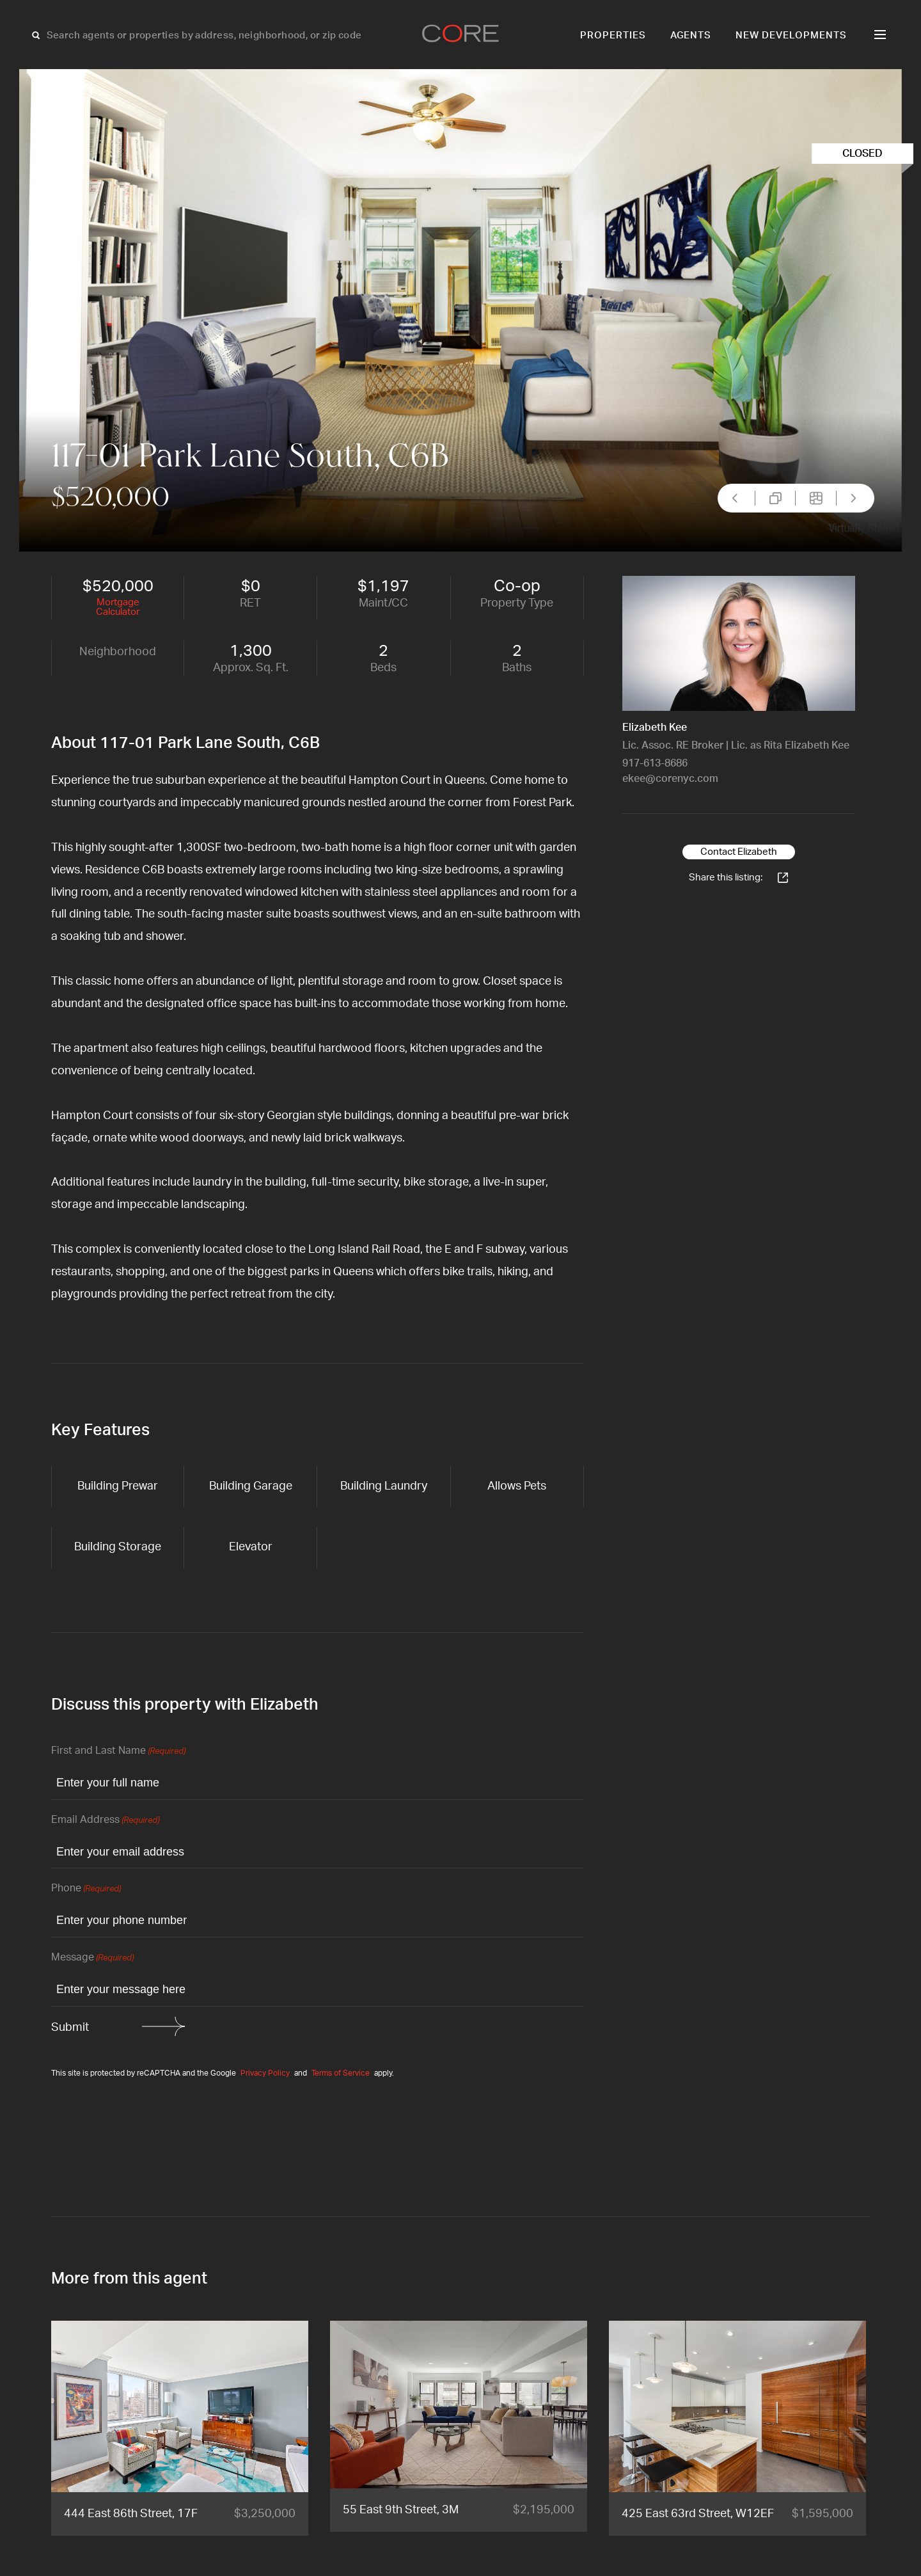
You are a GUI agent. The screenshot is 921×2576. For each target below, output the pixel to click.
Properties (613, 35)
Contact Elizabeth (738, 852)
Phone (86, 1889)
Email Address (105, 1821)
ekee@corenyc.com (670, 779)
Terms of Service (340, 2073)
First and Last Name (118, 1751)
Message (92, 1958)
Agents (691, 35)
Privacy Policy (265, 2073)
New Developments (791, 35)
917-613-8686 (655, 763)
